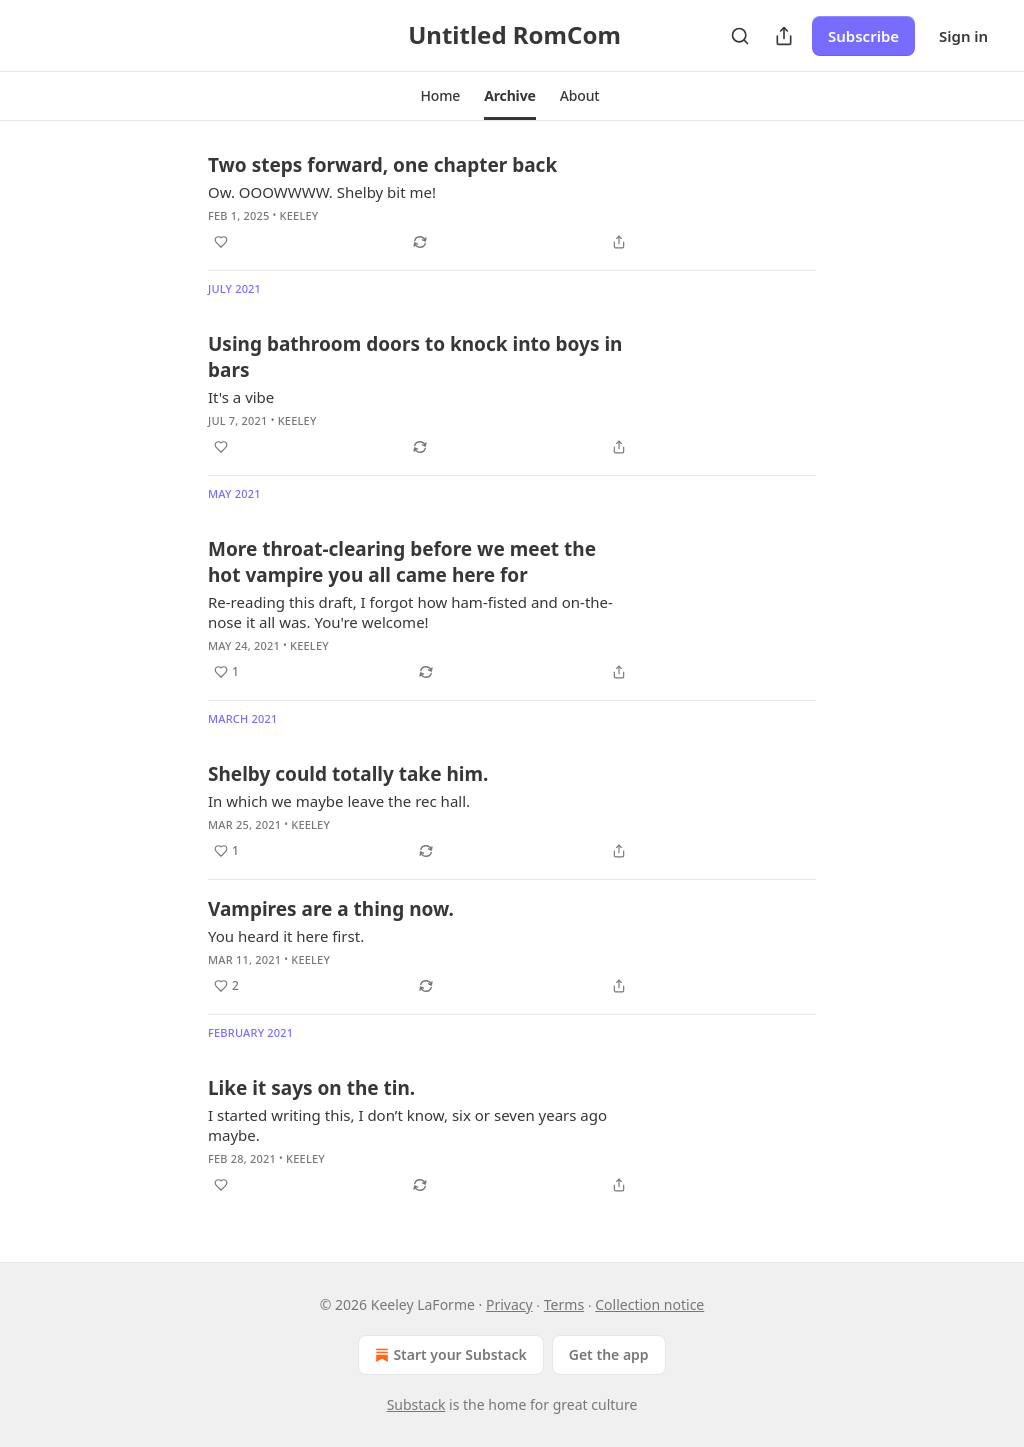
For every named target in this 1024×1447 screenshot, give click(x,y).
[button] (440, 96)
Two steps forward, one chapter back (382, 165)
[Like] (221, 242)
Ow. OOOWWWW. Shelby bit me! (322, 192)
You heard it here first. (286, 936)
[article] (512, 203)
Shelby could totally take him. (348, 774)
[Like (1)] (226, 672)
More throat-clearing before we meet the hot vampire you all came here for (402, 562)
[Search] (740, 36)
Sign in (963, 36)
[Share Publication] (784, 36)
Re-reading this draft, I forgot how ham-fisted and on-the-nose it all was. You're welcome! (410, 612)
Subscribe (863, 36)
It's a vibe (241, 397)
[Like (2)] (226, 986)
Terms (564, 1304)
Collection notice (649, 1304)
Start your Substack (448, 1355)
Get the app (609, 1354)
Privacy (509, 1304)
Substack (416, 1404)
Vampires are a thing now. (331, 909)
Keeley (299, 215)
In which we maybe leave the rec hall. (339, 801)
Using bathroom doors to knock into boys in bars (415, 357)
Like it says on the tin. (311, 1088)
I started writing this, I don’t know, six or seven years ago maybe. (407, 1125)
